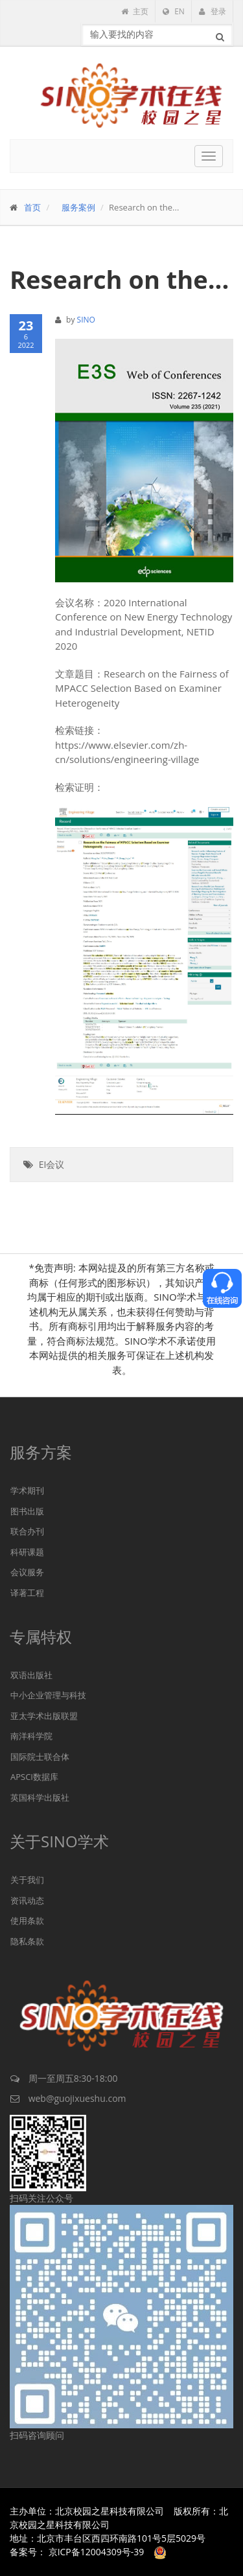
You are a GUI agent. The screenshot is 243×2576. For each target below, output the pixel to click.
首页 (32, 207)
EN (174, 11)
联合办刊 (27, 1531)
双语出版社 (31, 1675)
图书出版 (27, 1511)
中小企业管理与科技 (48, 1695)
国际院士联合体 (39, 1756)
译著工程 (27, 1593)
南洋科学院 (31, 1736)
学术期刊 (27, 1490)
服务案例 (78, 207)
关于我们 (27, 1880)
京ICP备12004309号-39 (97, 2552)
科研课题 (27, 1552)
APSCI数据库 (34, 1777)
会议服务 (27, 1572)
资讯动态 (27, 1900)
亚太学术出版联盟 (44, 1716)
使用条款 (27, 1920)
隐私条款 (27, 1941)
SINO (86, 319)
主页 (134, 11)
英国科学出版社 (39, 1797)
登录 (212, 11)
